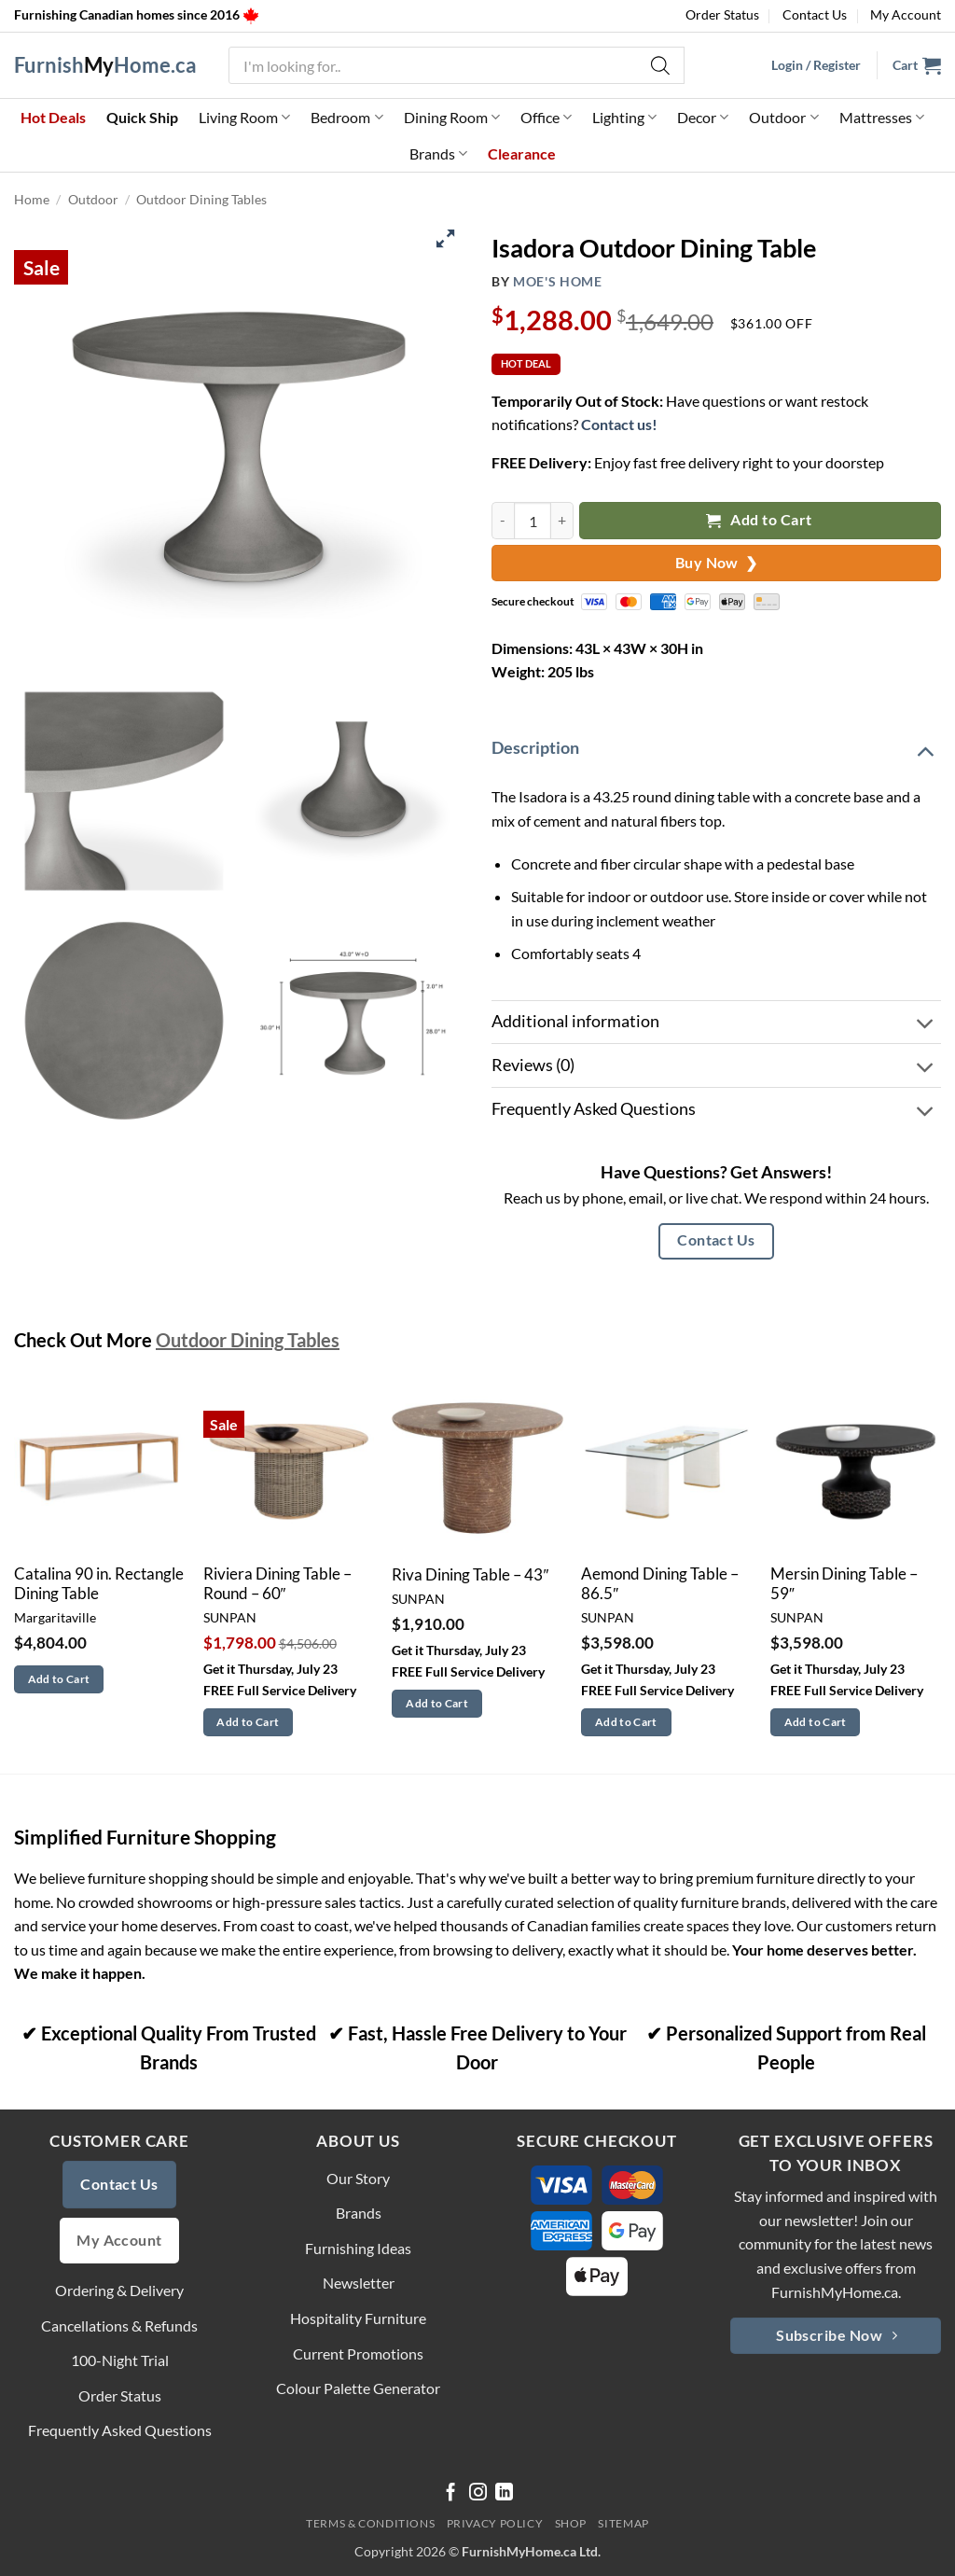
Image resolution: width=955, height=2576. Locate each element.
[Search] (661, 65)
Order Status (722, 14)
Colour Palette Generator (358, 2388)
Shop (571, 2523)
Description (713, 750)
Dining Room (452, 117)
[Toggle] (925, 750)
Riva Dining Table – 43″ (470, 1575)
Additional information (713, 1025)
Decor (702, 117)
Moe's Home (557, 281)
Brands (438, 154)
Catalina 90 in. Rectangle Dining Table (99, 1584)
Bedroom (346, 117)
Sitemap (623, 2523)
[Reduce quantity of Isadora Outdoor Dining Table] (502, 520)
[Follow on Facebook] (451, 2493)
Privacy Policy (495, 2523)
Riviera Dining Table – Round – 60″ (277, 1584)
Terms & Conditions (370, 2523)
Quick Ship (142, 117)
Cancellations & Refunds (119, 2325)
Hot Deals (53, 117)
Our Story (358, 2178)
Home (31, 199)
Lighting (624, 117)
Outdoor (783, 117)
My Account (905, 14)
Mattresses (881, 117)
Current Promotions (358, 2353)
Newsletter (358, 2282)
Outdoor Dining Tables (201, 199)
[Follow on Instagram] (478, 2493)
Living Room (244, 117)
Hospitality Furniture (358, 2318)
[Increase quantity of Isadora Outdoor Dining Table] (562, 520)
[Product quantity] (532, 520)
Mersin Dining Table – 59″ (844, 1584)
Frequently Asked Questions (713, 1112)
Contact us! (619, 424)
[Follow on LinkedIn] (504, 2493)
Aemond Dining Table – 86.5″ (660, 1584)
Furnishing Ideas (358, 2248)
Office (546, 117)
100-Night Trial (120, 2360)
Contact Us (814, 14)
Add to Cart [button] (59, 1679)
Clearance (522, 153)
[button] (917, 65)
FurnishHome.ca (105, 65)
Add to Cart (758, 520)
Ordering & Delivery (119, 2290)
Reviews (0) (713, 1068)
